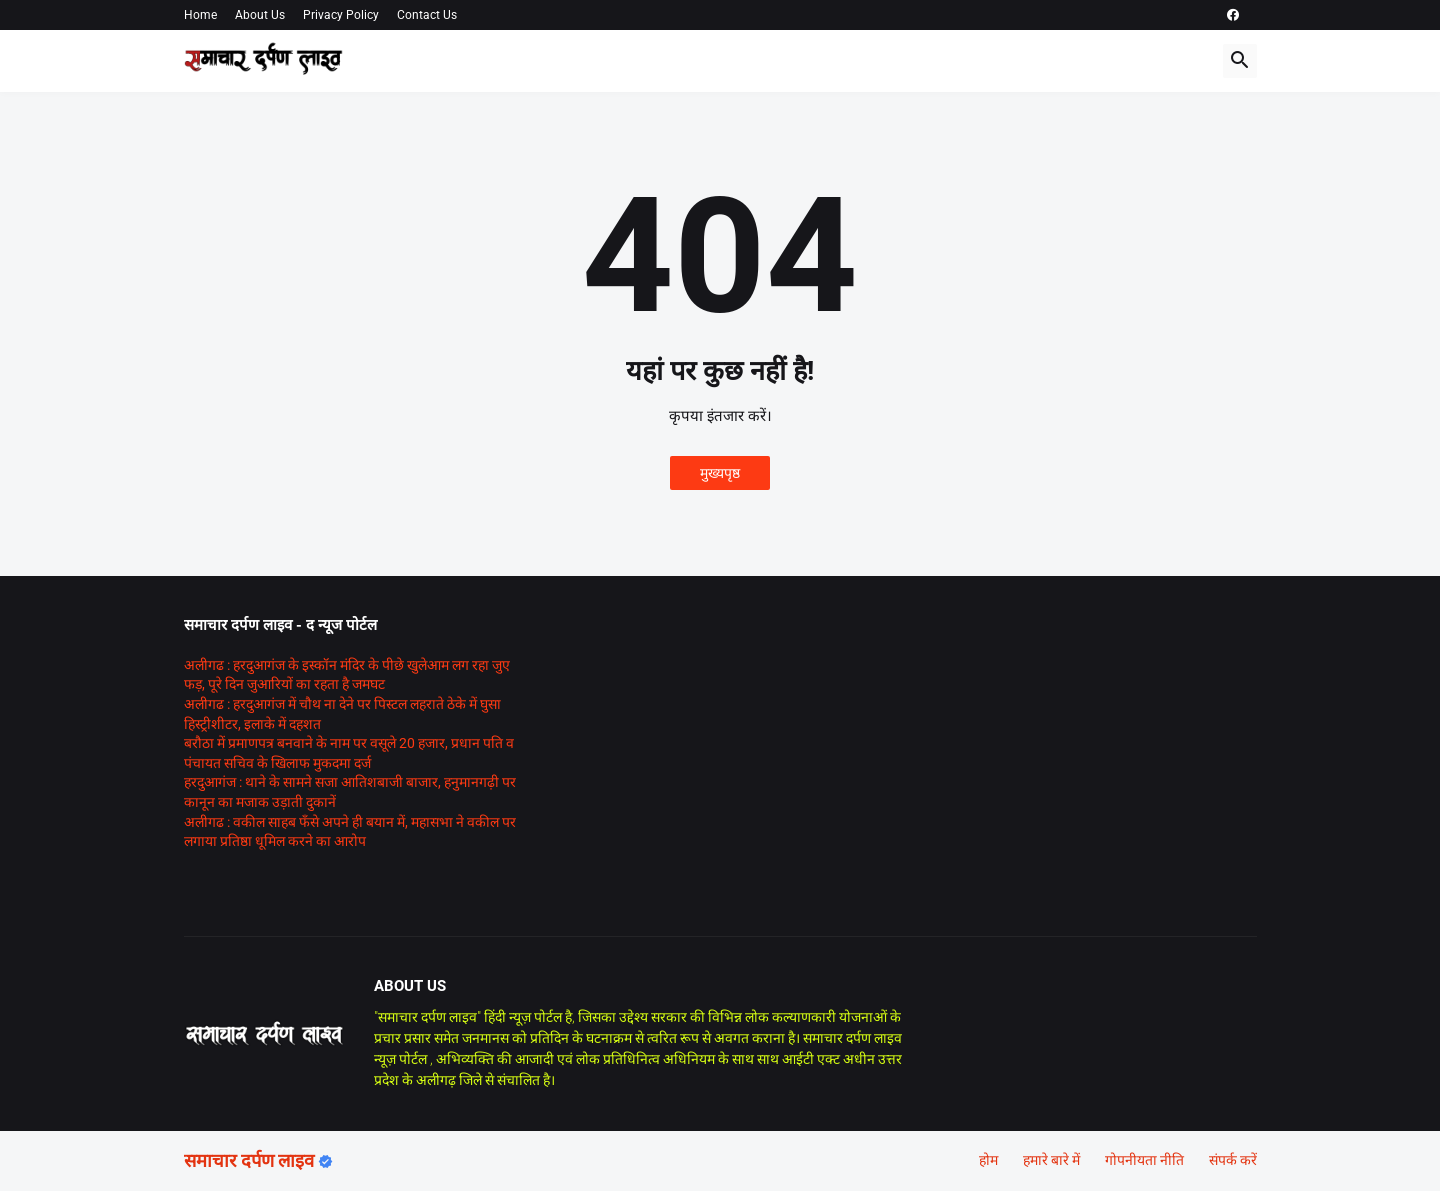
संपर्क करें (1233, 1160)
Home (200, 15)
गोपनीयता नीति (1144, 1160)
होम (988, 1160)
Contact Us (427, 15)
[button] (1240, 61)
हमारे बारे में (1051, 1160)
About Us (260, 15)
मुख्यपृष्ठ (720, 473)
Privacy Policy (341, 15)
